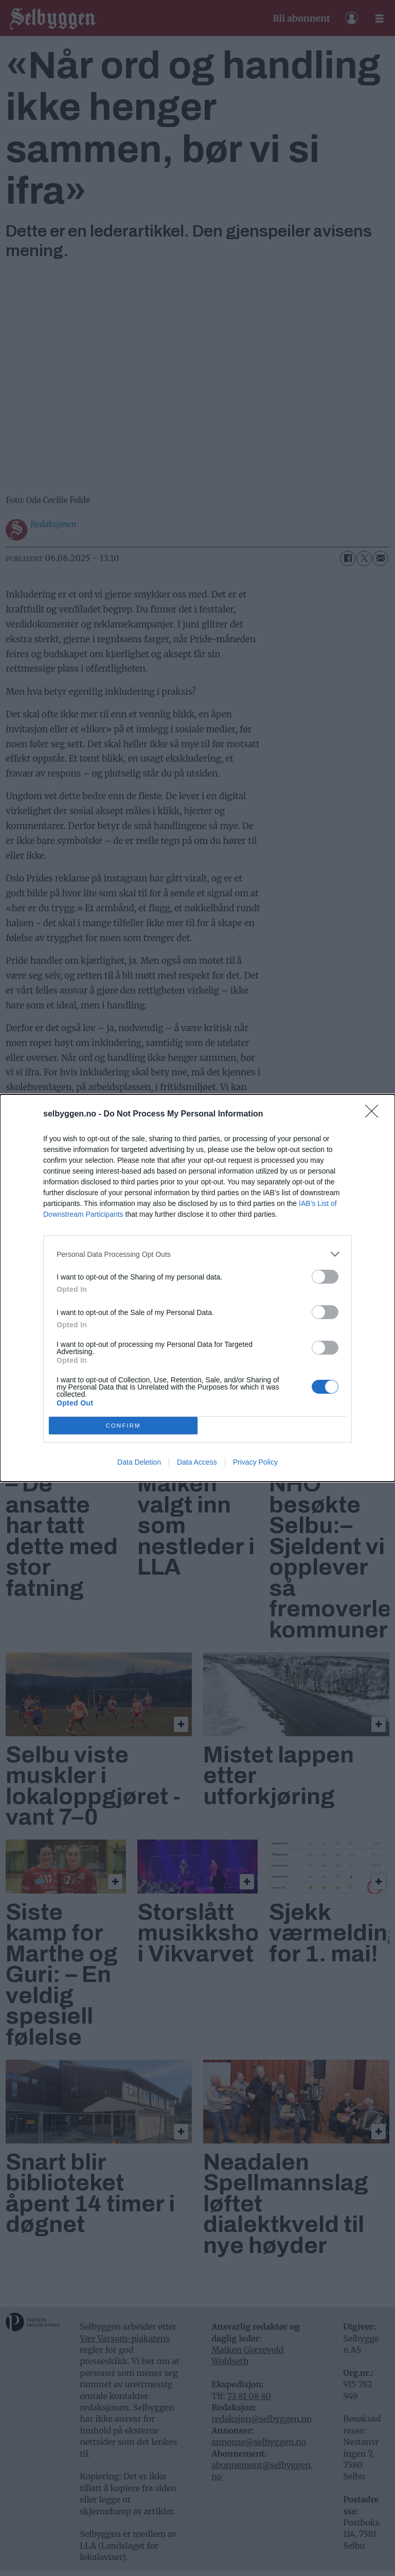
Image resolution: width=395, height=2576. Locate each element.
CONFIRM (123, 1426)
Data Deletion (139, 1462)
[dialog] (197, 1288)
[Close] (375, 1114)
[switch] (325, 1277)
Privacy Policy (255, 1462)
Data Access (197, 1462)
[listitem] (197, 1254)
